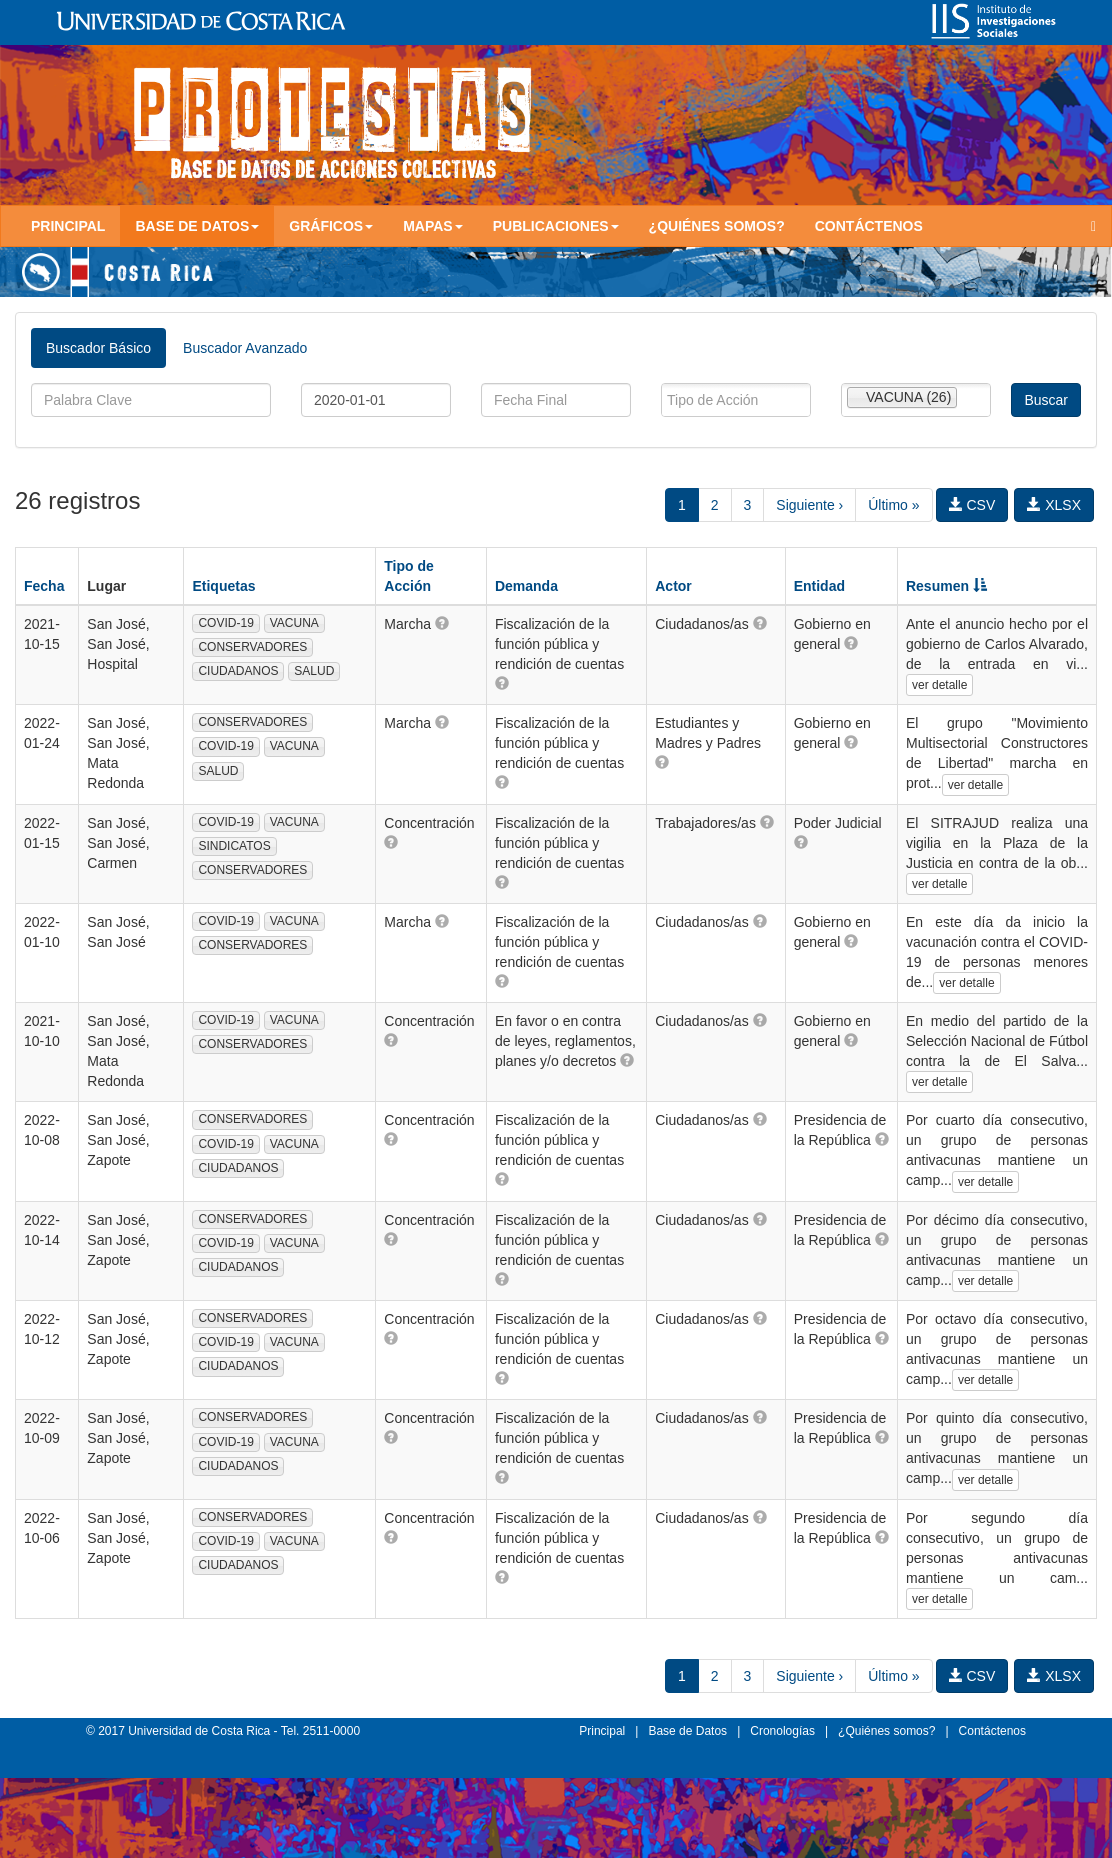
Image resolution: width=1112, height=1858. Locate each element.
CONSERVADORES (252, 647)
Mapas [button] (433, 226)
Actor (673, 586)
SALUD (314, 671)
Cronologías (782, 1731)
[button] (442, 623)
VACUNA (294, 623)
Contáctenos (869, 226)
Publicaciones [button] (556, 226)
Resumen (946, 586)
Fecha (44, 586)
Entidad (819, 586)
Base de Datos (687, 1731)
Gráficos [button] (331, 226)
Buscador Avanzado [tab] (245, 348)
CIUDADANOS (238, 671)
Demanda (526, 586)
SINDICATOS (234, 846)
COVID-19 (225, 623)
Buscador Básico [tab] (98, 348)
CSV (972, 505)
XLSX (1054, 505)
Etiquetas (223, 586)
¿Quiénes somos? (717, 226)
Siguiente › (809, 505)
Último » (893, 505)
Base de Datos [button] (197, 226)
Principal (68, 226)
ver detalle (939, 685)
